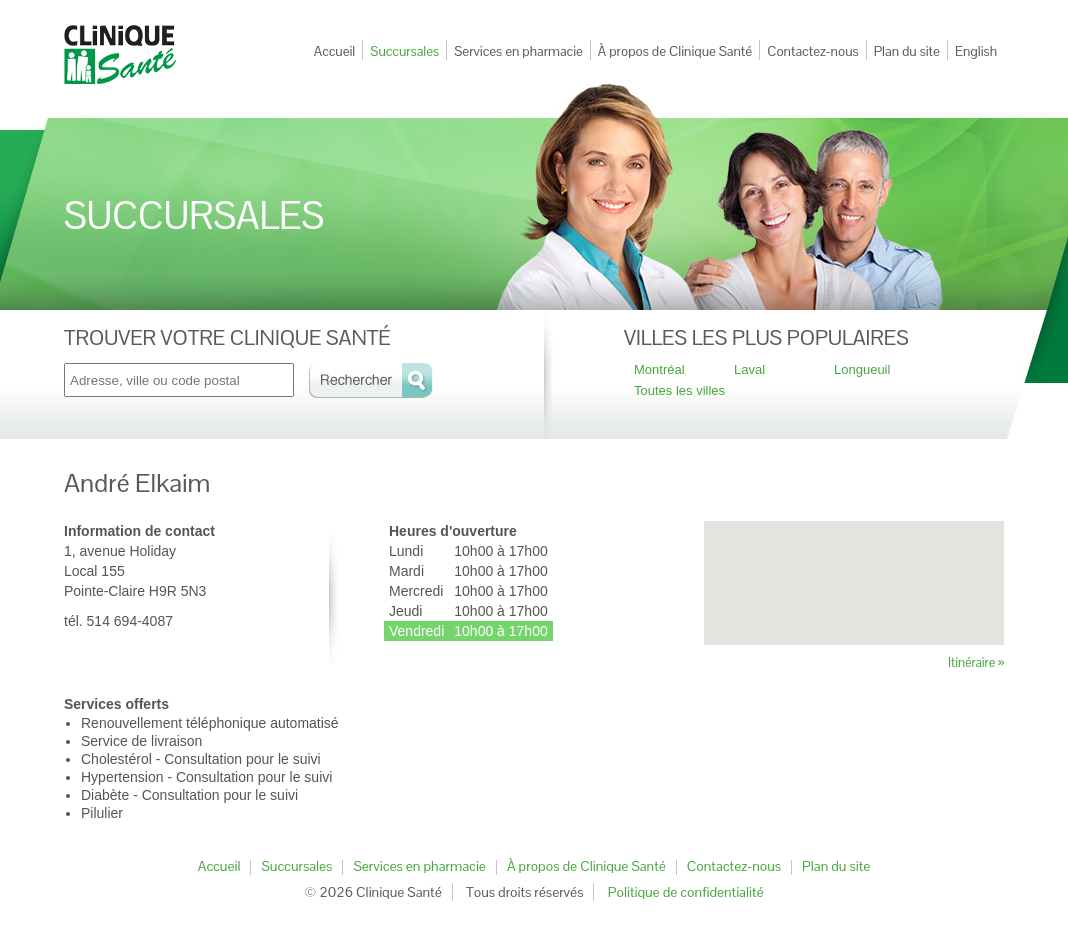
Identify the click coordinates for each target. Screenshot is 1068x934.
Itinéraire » (976, 662)
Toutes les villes (679, 390)
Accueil (334, 51)
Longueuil (862, 369)
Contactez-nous (813, 51)
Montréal (659, 369)
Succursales (404, 51)
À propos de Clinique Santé (675, 51)
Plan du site (907, 51)
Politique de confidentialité (686, 892)
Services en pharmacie (518, 51)
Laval (749, 369)
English (976, 51)
